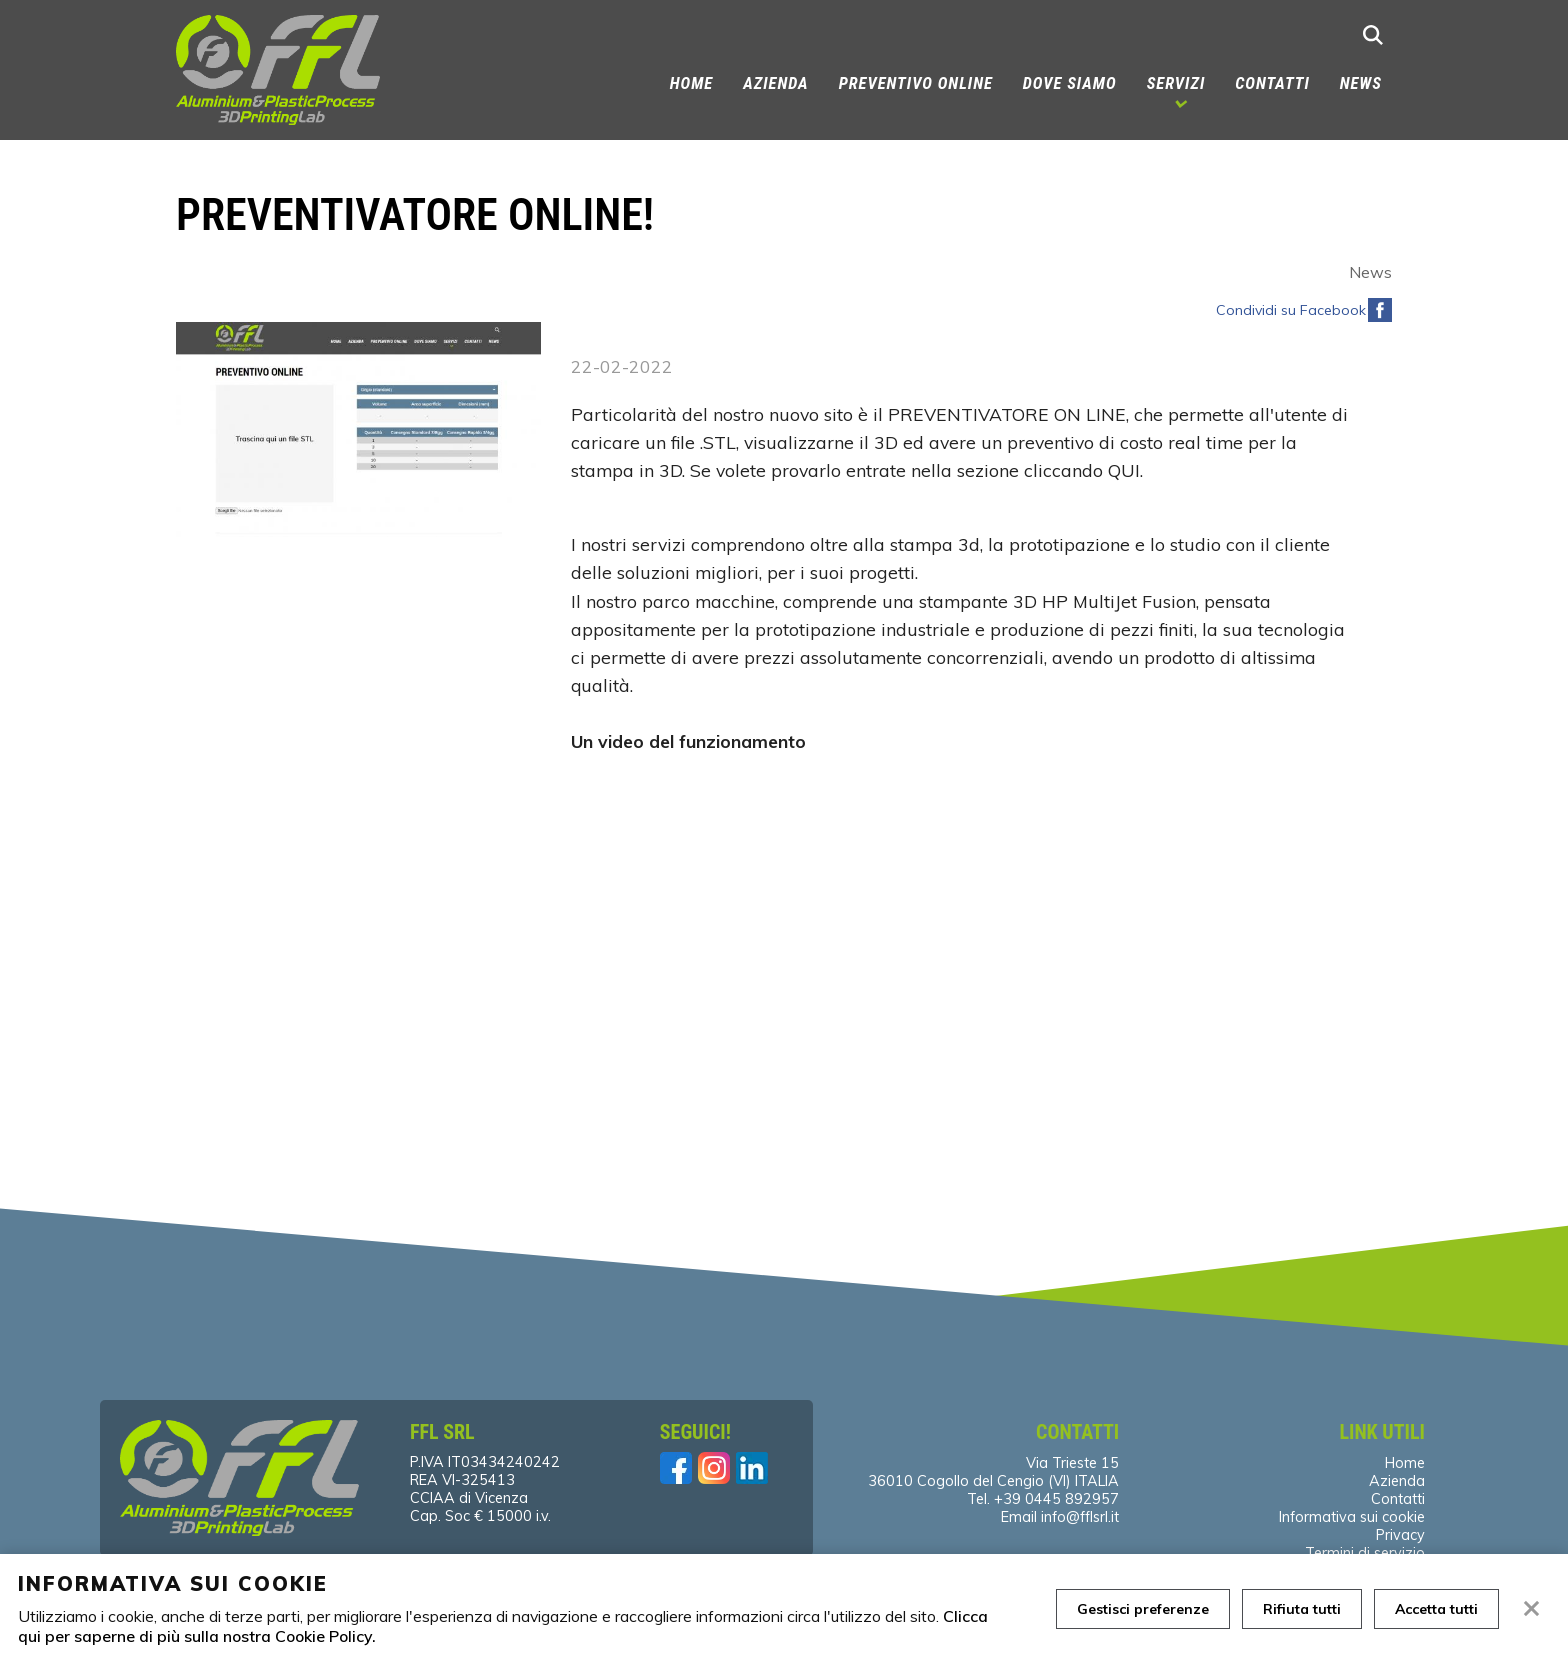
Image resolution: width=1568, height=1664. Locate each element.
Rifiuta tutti (1302, 1609)
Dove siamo (1070, 83)
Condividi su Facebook (1291, 310)
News (1361, 83)
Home (691, 83)
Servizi (1176, 83)
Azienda (775, 83)
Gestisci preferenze (1143, 1609)
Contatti (1272, 83)
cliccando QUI (1082, 470)
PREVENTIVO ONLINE (916, 83)
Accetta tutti (1436, 1609)
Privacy (1400, 1535)
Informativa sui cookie (1352, 1517)
